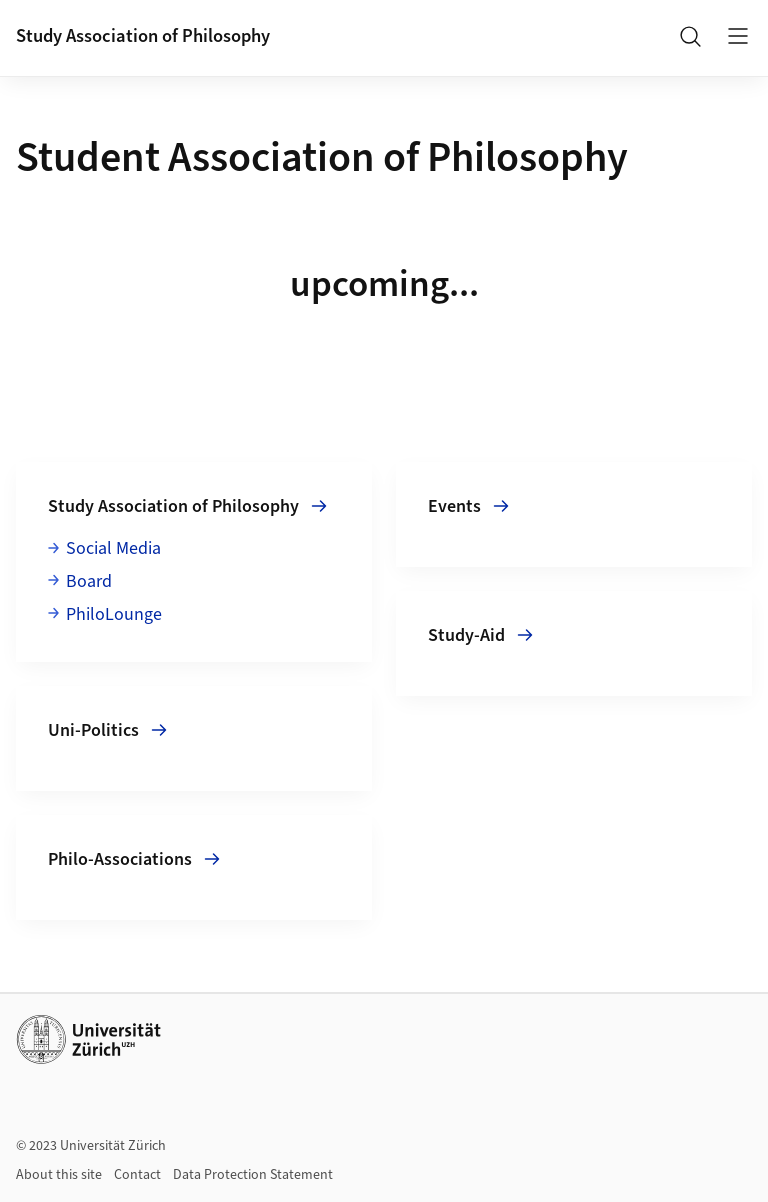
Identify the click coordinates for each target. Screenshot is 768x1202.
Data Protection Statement (253, 1175)
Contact (137, 1175)
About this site (59, 1175)
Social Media (113, 548)
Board (89, 581)
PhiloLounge (114, 614)
